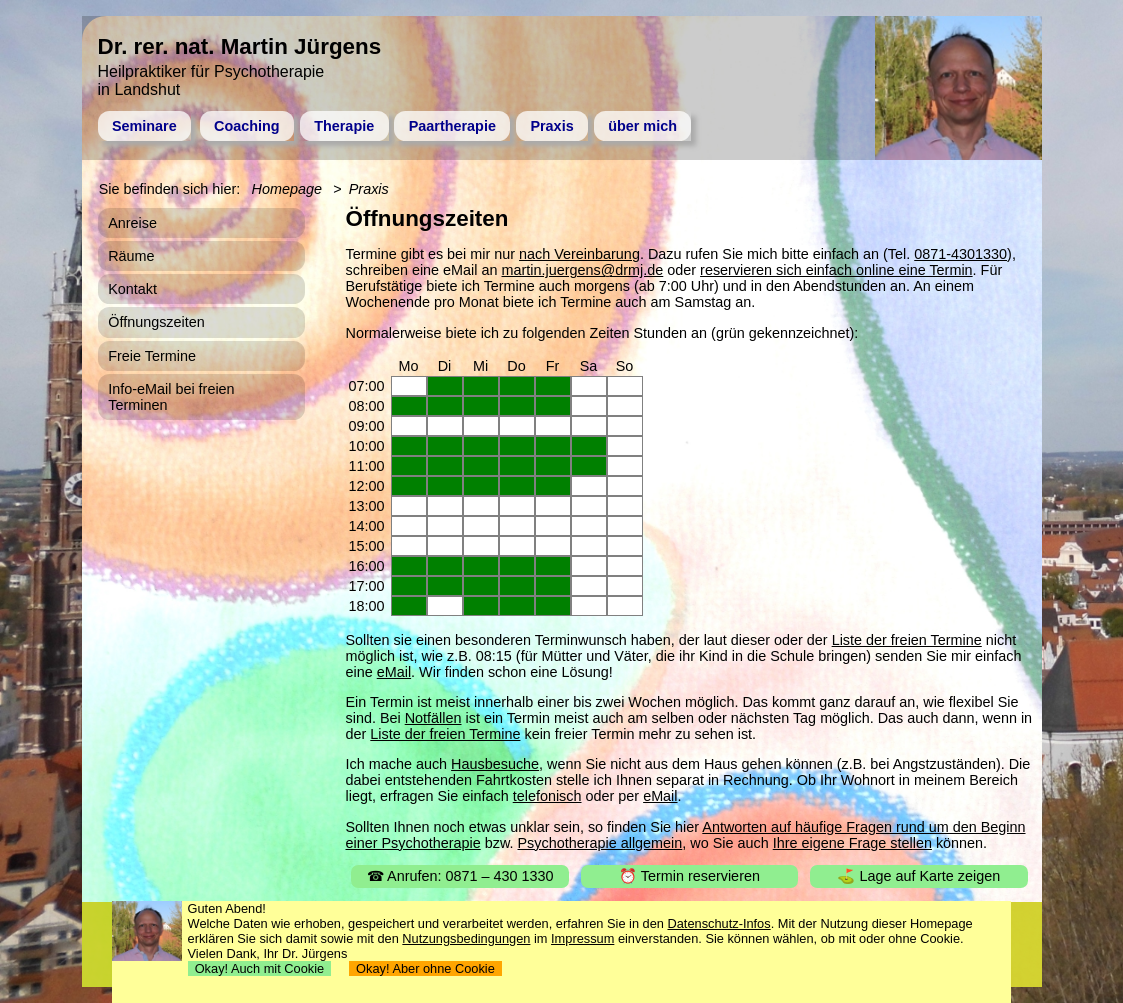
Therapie (344, 126)
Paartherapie (452, 126)
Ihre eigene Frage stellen (852, 843)
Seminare (144, 126)
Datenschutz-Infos (719, 923)
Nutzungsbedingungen (466, 938)
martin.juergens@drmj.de (583, 270)
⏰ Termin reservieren (689, 876)
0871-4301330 (960, 254)
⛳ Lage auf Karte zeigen (918, 876)
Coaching (247, 126)
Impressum (582, 938)
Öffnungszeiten (156, 322)
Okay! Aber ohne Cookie (425, 968)
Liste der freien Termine (907, 640)
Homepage (287, 189)
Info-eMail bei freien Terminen (171, 397)
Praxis (551, 126)
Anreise (132, 223)
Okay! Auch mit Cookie (260, 968)
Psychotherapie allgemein (600, 843)
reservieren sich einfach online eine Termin (836, 270)
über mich (642, 126)
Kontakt (132, 289)
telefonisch (547, 796)
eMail (394, 672)
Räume (131, 256)
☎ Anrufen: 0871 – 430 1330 (460, 876)
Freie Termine (152, 356)
